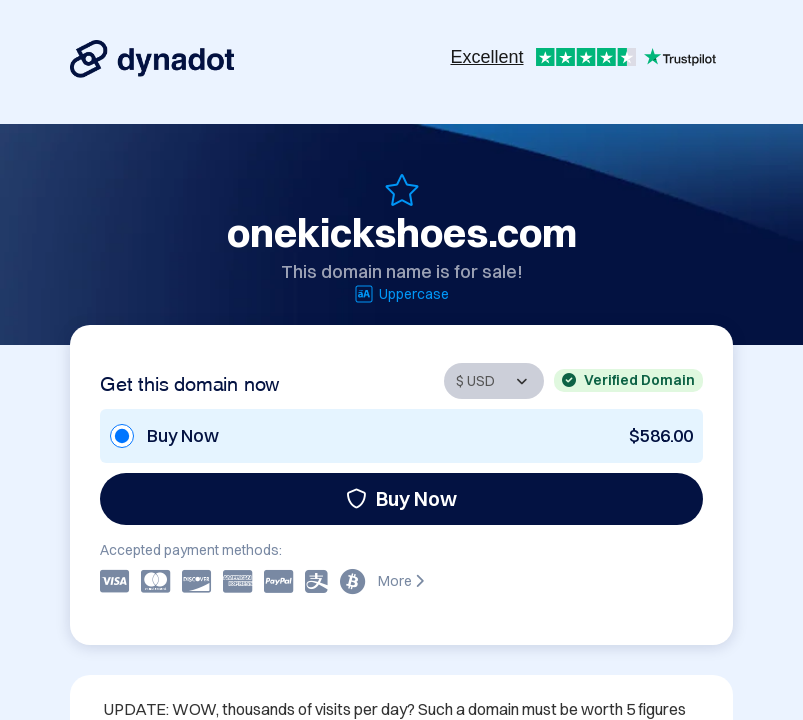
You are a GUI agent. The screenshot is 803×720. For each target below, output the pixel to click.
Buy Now (401, 498)
